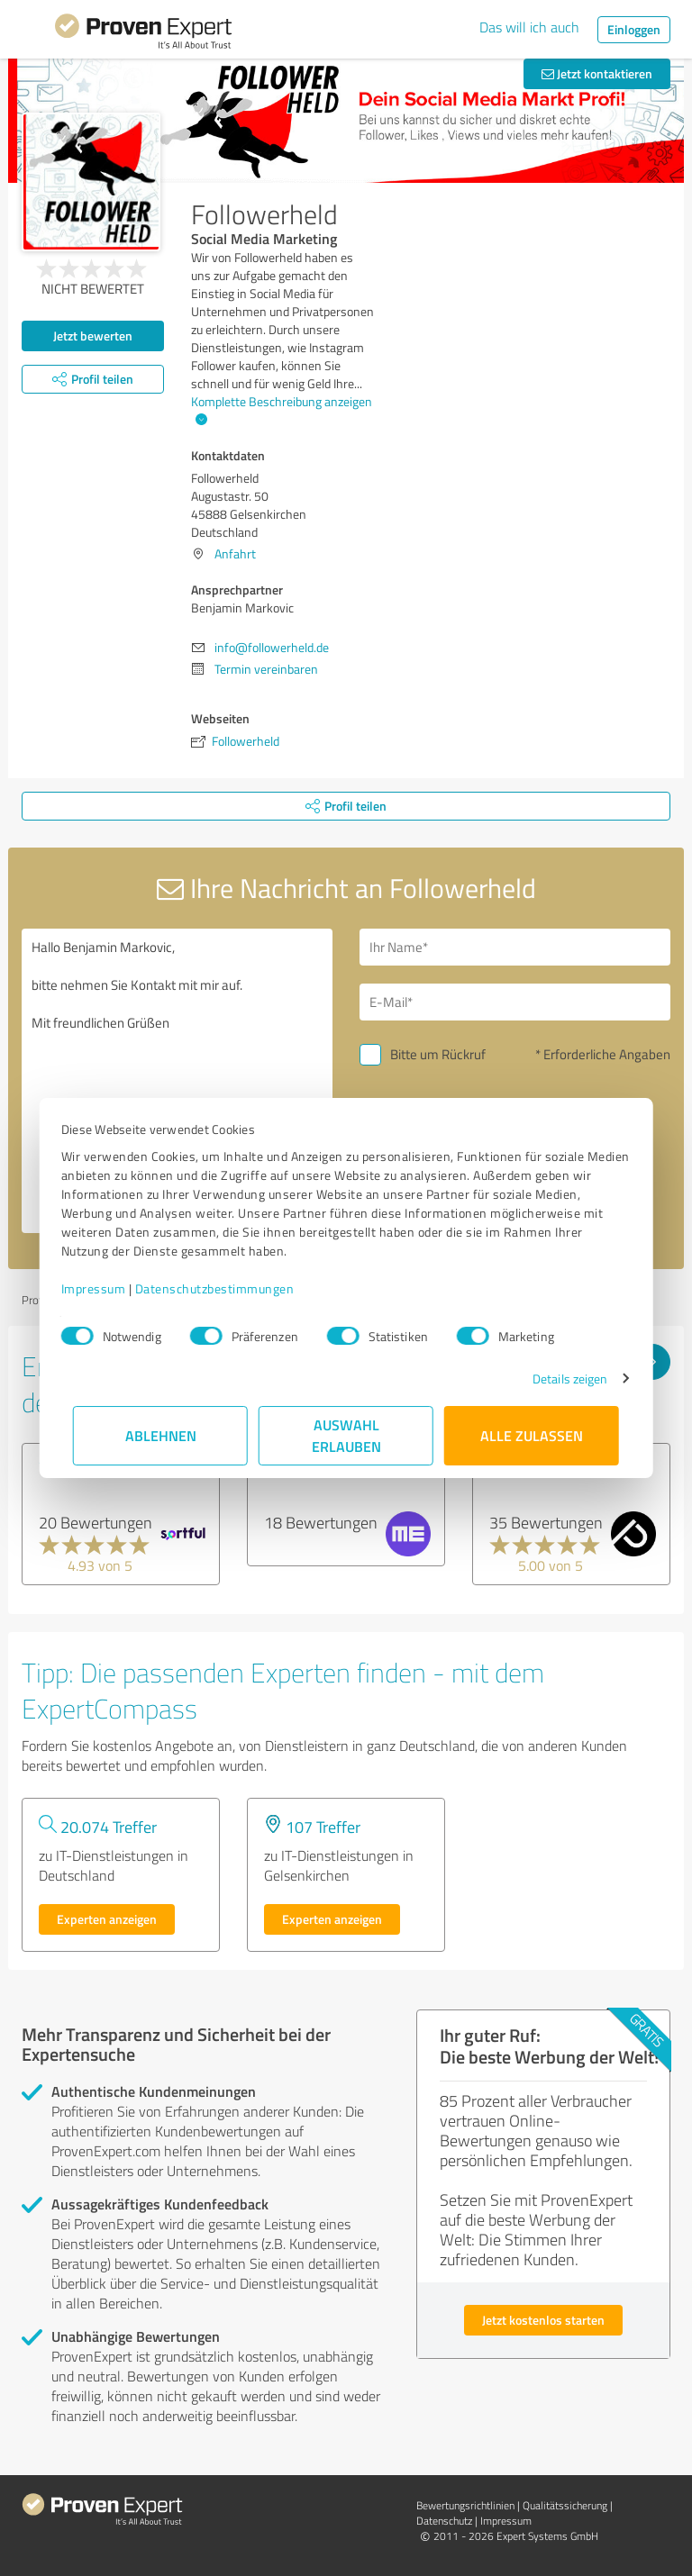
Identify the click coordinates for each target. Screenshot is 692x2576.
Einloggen (633, 29)
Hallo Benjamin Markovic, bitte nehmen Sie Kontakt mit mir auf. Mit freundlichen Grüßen (177, 1081)
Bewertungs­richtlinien (465, 2505)
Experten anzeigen (107, 1918)
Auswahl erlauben (346, 1435)
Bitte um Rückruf (438, 1054)
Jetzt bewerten (92, 335)
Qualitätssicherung (565, 2505)
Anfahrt (235, 553)
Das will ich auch (529, 27)
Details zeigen (558, 1378)
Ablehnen (160, 1435)
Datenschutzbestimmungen (226, 1288)
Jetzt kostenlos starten (543, 2319)
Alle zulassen (531, 1435)
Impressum (105, 1288)
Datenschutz (444, 2520)
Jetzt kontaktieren (597, 73)
